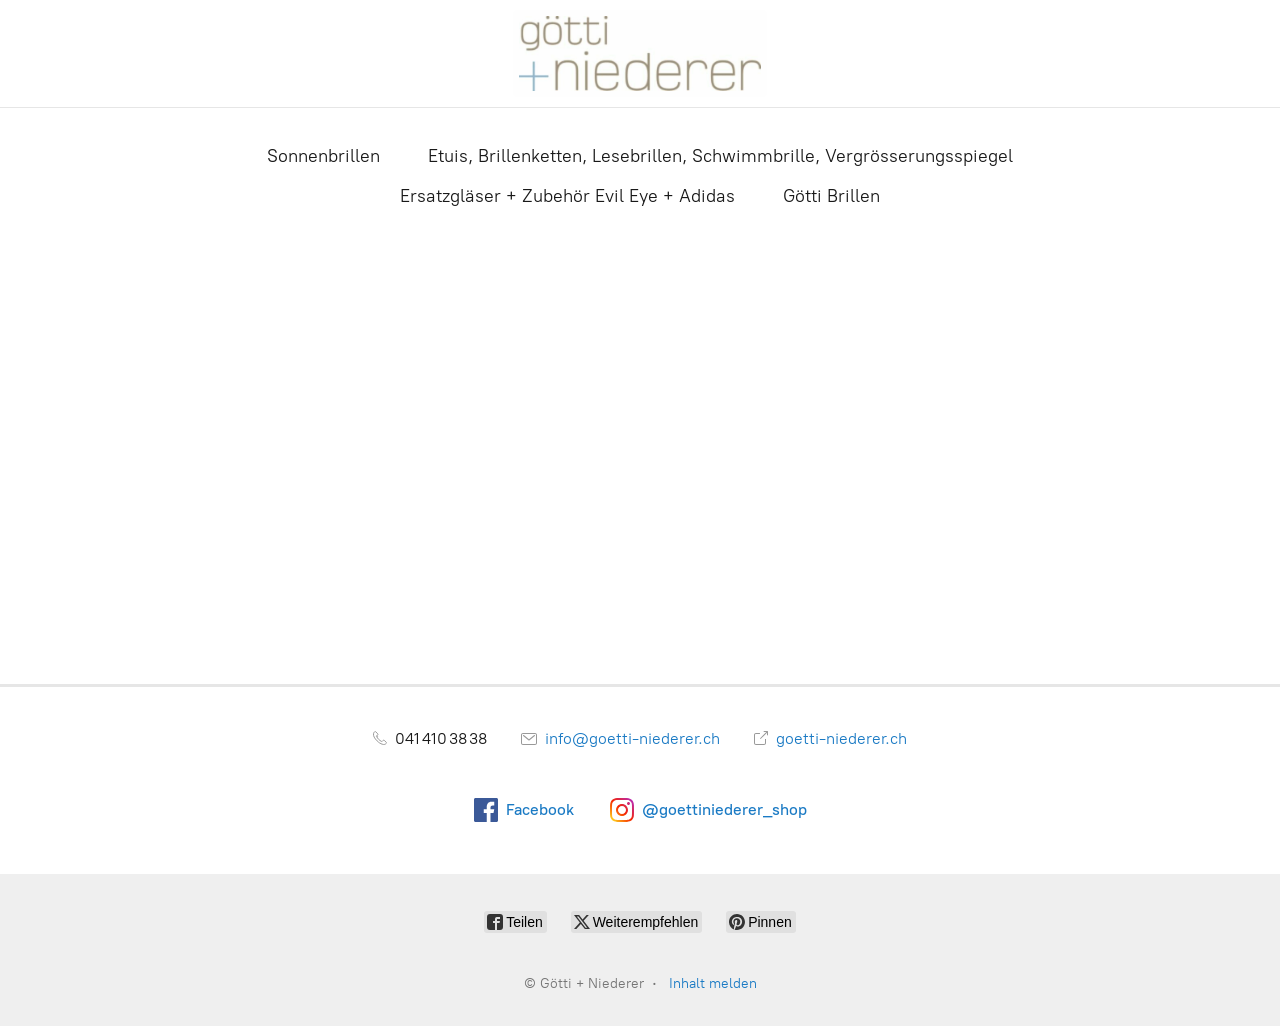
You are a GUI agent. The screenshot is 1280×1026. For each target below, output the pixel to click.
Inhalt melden (713, 983)
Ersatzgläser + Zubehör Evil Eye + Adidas (567, 196)
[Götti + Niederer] (640, 53)
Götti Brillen (831, 196)
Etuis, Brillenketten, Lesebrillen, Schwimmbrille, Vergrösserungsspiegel (720, 156)
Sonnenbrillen (323, 156)
